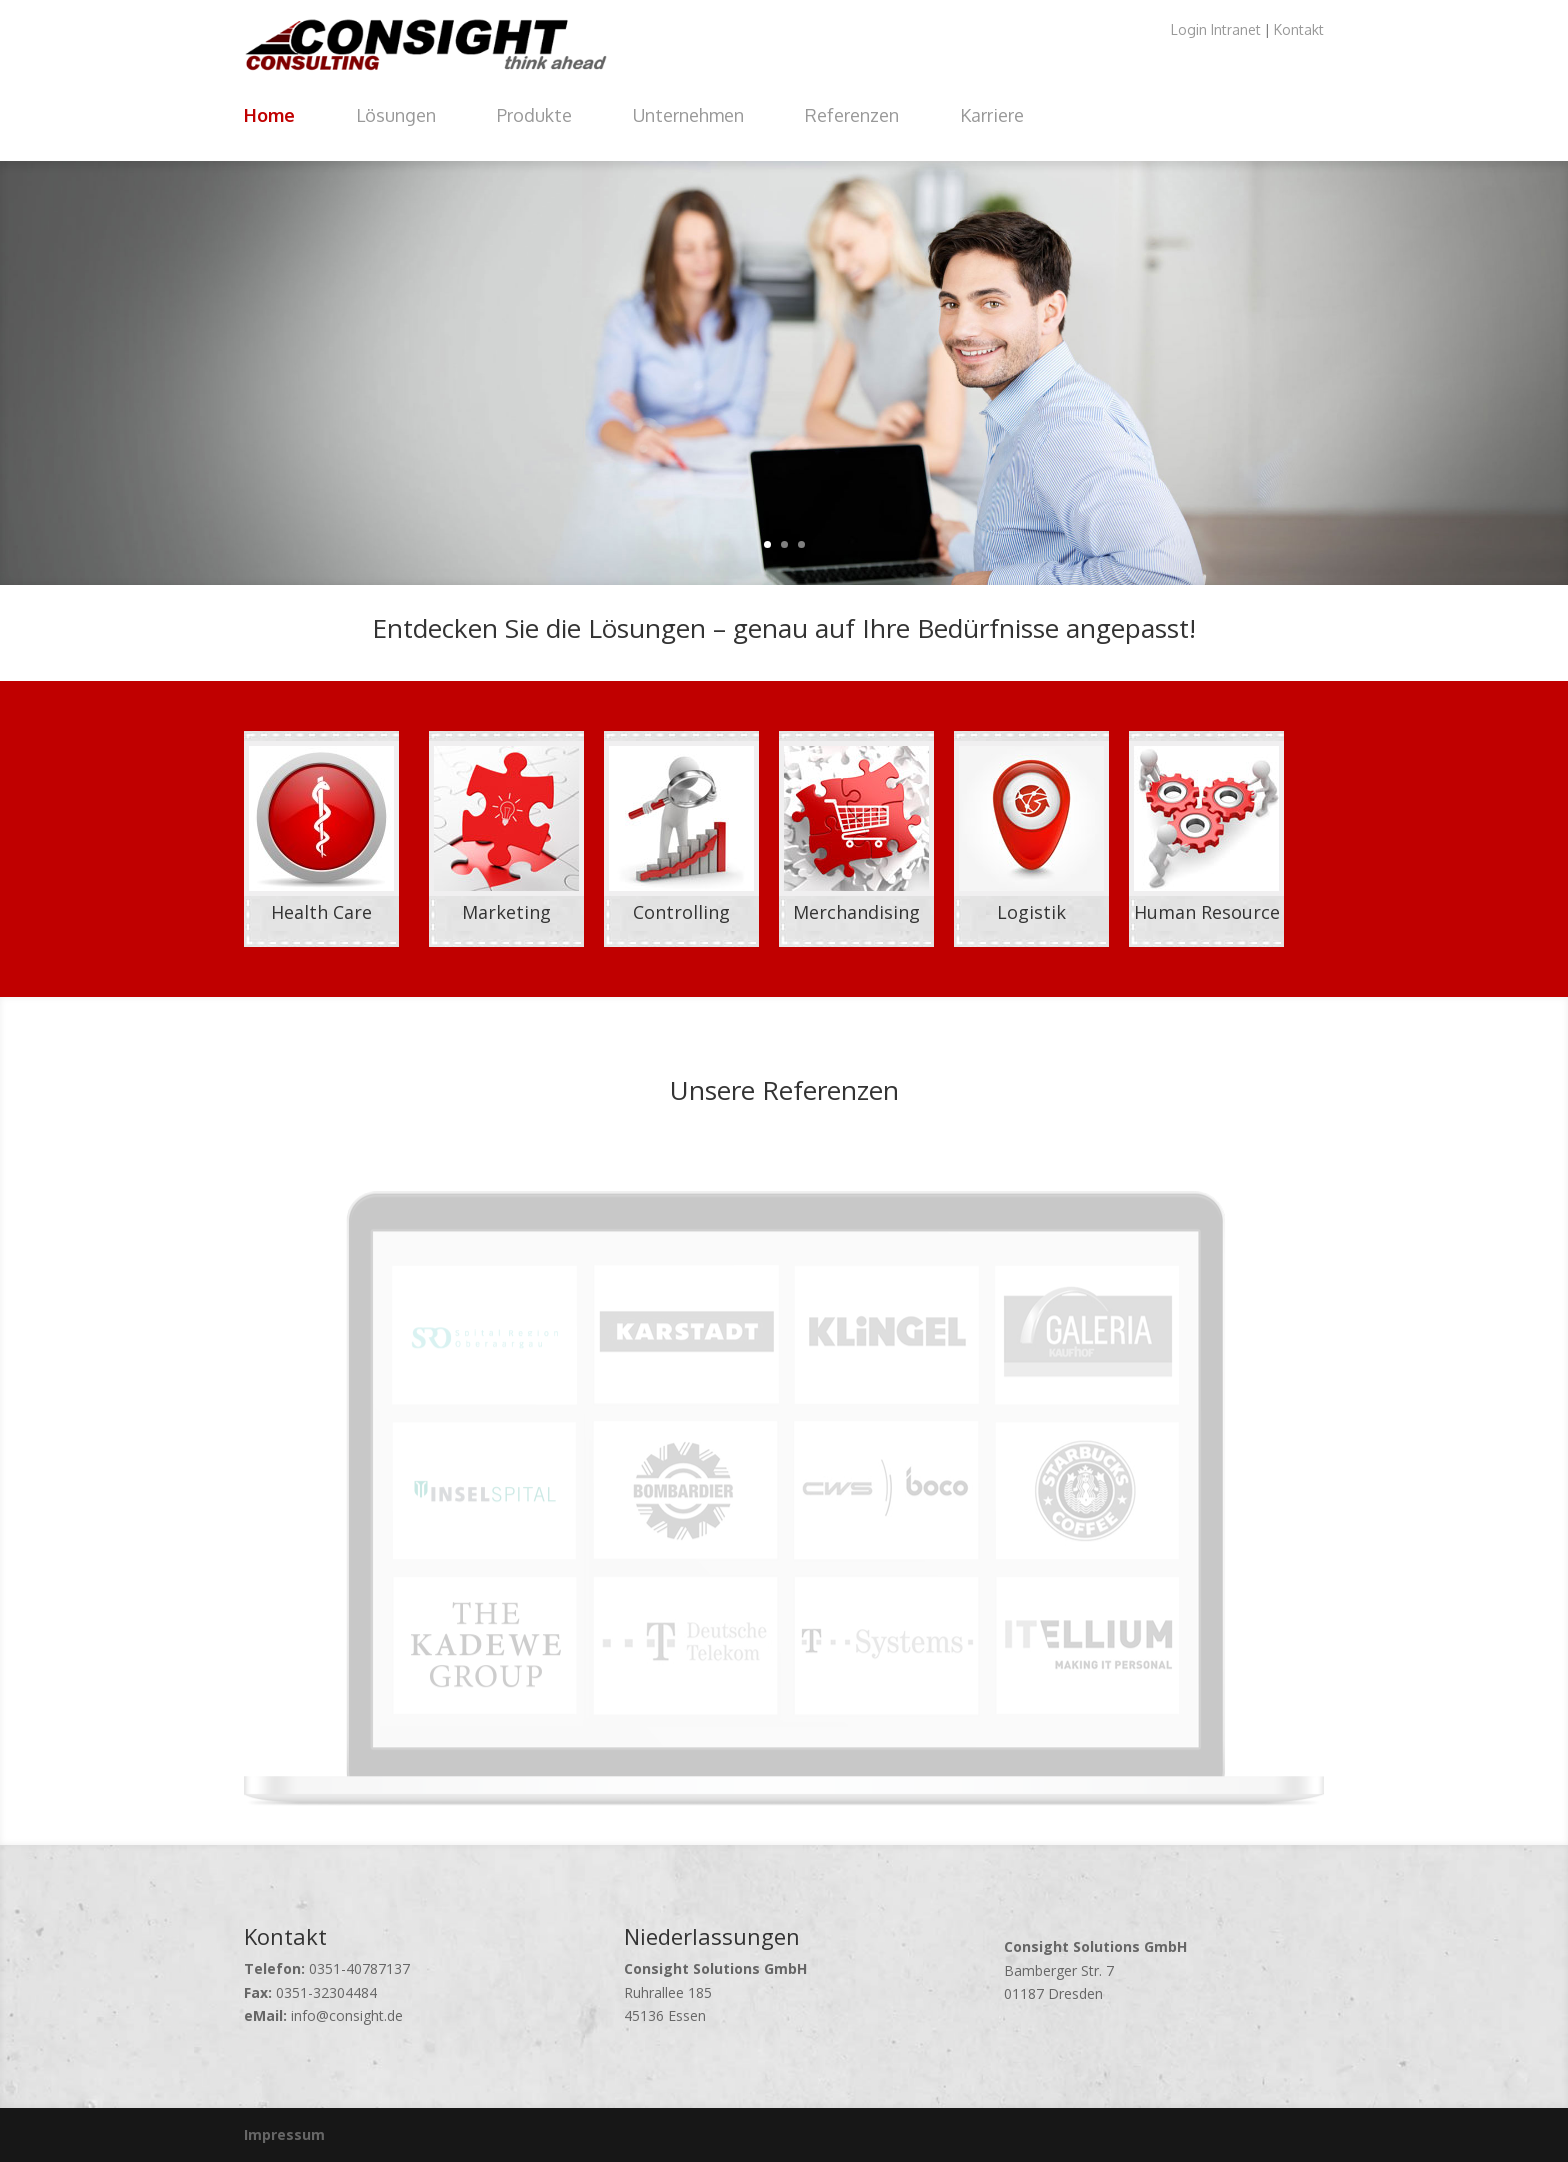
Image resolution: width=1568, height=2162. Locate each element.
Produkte (534, 115)
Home (269, 115)
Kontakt (1299, 29)
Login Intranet (1216, 29)
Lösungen (396, 115)
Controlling (681, 912)
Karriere (992, 115)
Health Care (321, 912)
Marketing (506, 912)
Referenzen (852, 115)
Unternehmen (688, 115)
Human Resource (1207, 912)
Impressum (284, 2134)
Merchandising (856, 912)
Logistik (1031, 912)
